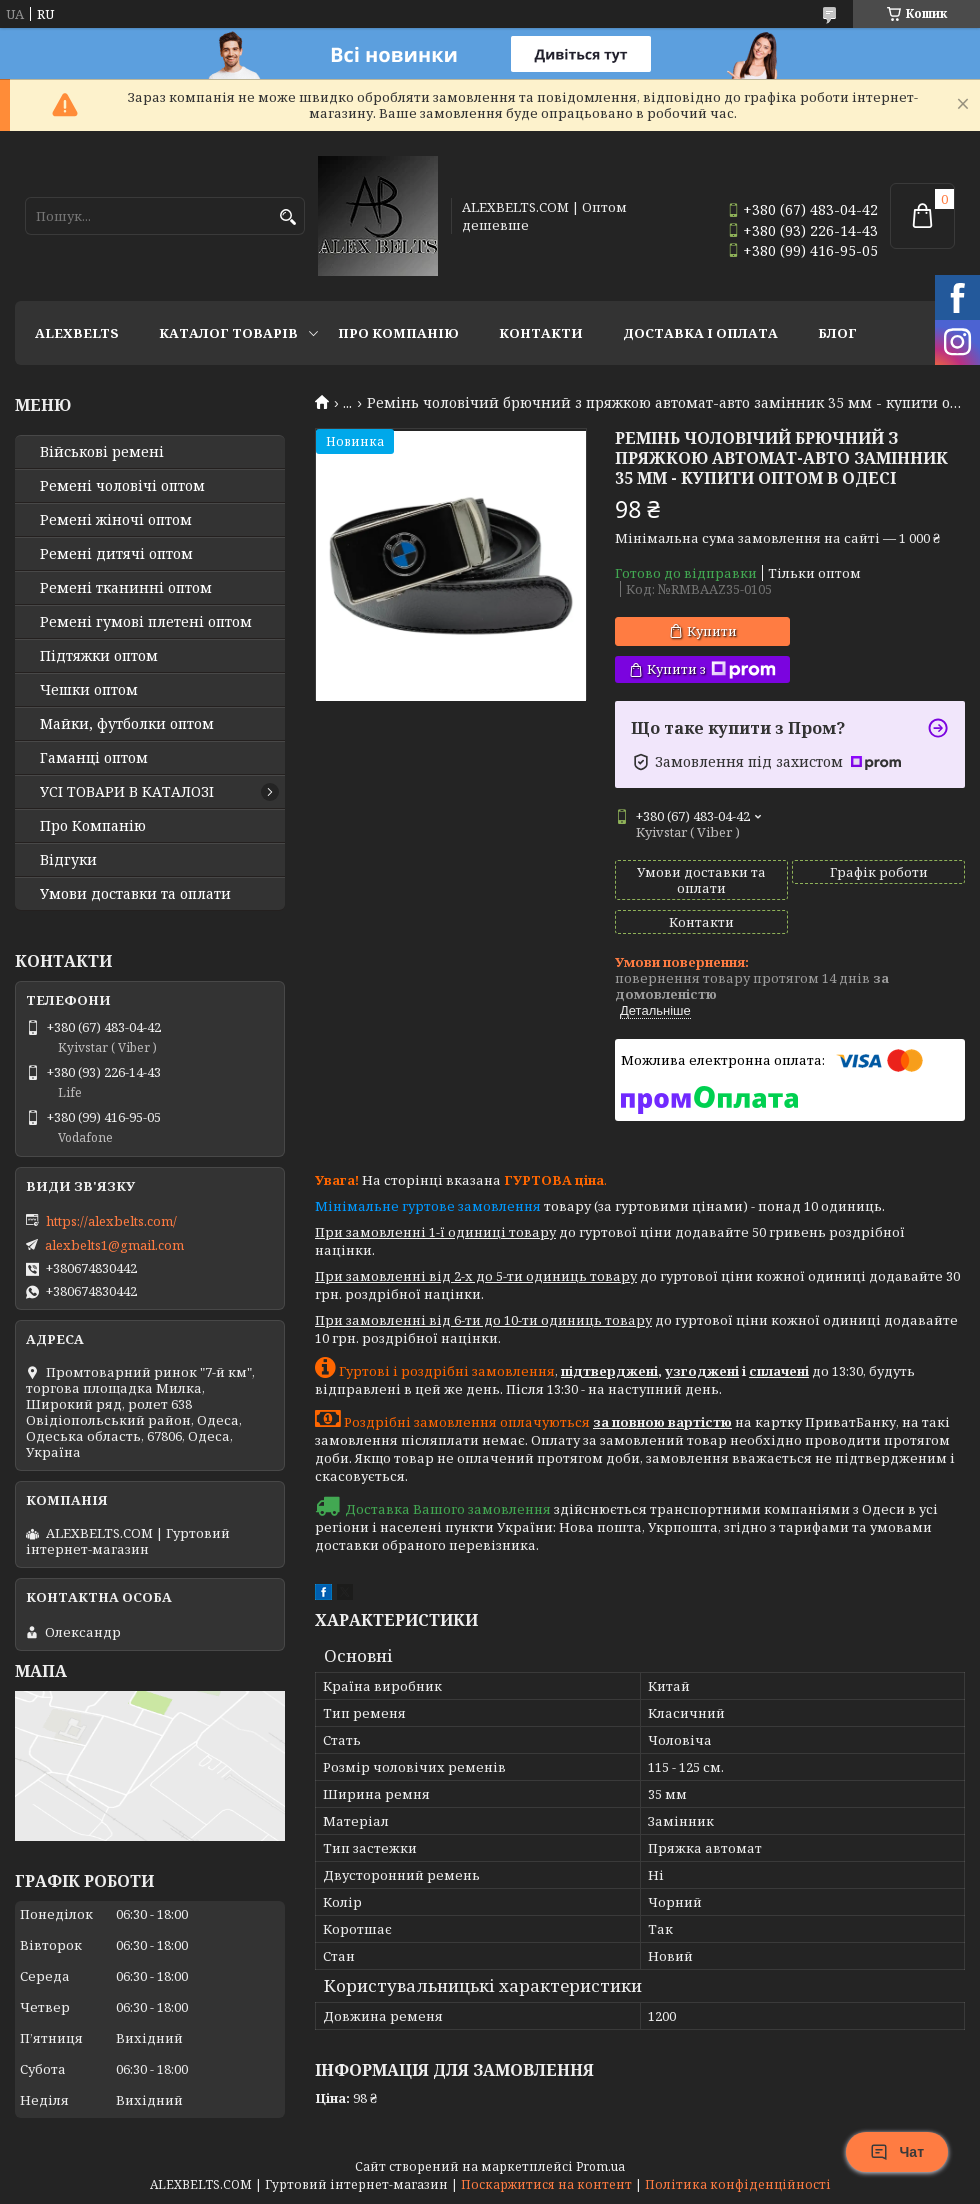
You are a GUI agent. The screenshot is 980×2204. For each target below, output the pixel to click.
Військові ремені (102, 452)
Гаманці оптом (94, 758)
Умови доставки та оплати (135, 894)
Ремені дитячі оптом (116, 554)
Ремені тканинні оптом (126, 588)
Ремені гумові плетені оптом (146, 622)
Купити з (711, 669)
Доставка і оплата (700, 333)
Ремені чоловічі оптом (122, 486)
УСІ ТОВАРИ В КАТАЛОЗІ (127, 792)
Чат (897, 2152)
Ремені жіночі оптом (116, 520)
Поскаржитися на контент (546, 2184)
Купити (712, 631)
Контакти (541, 333)
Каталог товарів (228, 333)
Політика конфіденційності (738, 2184)
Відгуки (68, 860)
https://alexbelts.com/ (111, 1221)
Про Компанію (398, 333)
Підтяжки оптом (99, 656)
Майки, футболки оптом (127, 724)
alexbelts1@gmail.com (114, 1245)
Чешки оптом (89, 690)
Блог (837, 333)
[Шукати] (287, 217)
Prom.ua (600, 2166)
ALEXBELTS (77, 333)
